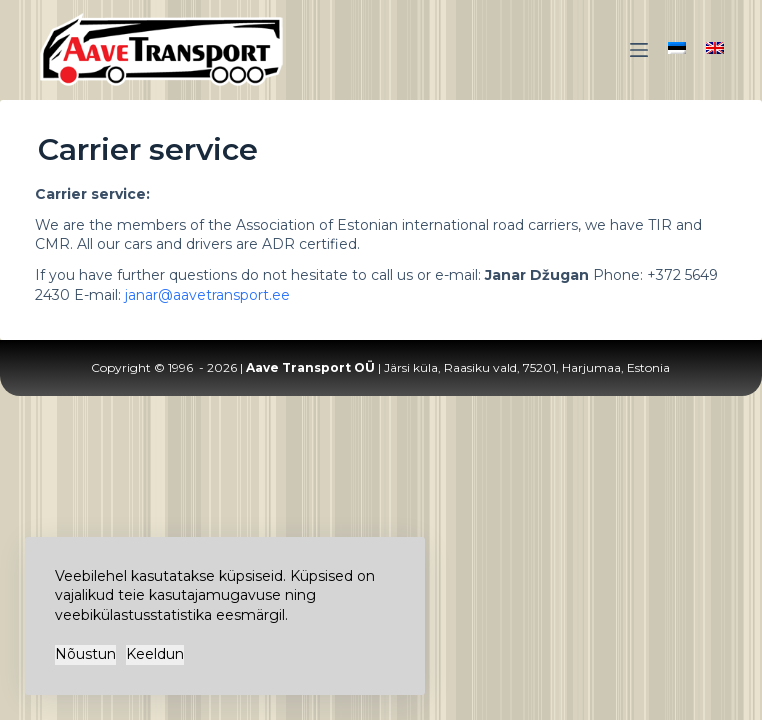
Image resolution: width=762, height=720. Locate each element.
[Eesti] (677, 48)
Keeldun (155, 654)
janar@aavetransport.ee (207, 295)
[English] (715, 48)
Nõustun (85, 654)
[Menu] (639, 50)
